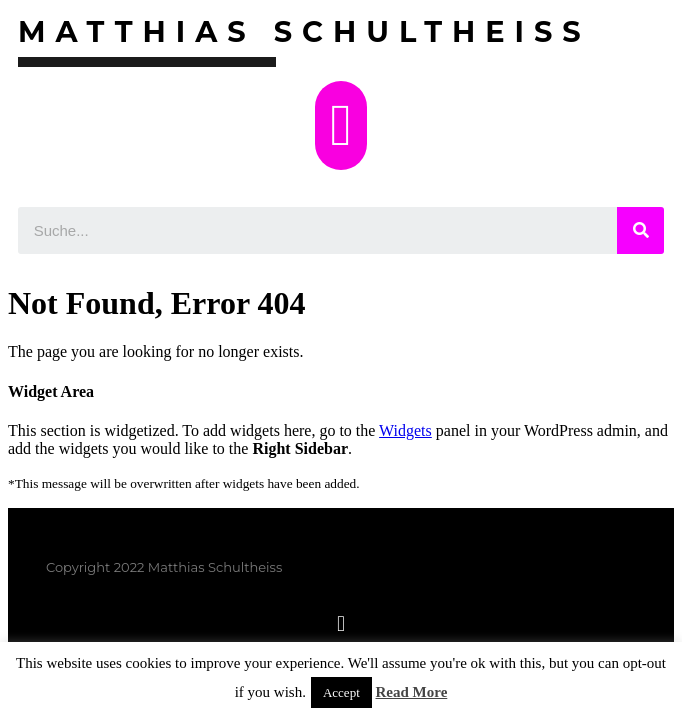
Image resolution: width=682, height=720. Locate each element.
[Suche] (640, 230)
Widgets (405, 430)
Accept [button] (341, 692)
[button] (340, 125)
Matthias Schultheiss (304, 31)
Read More (412, 692)
